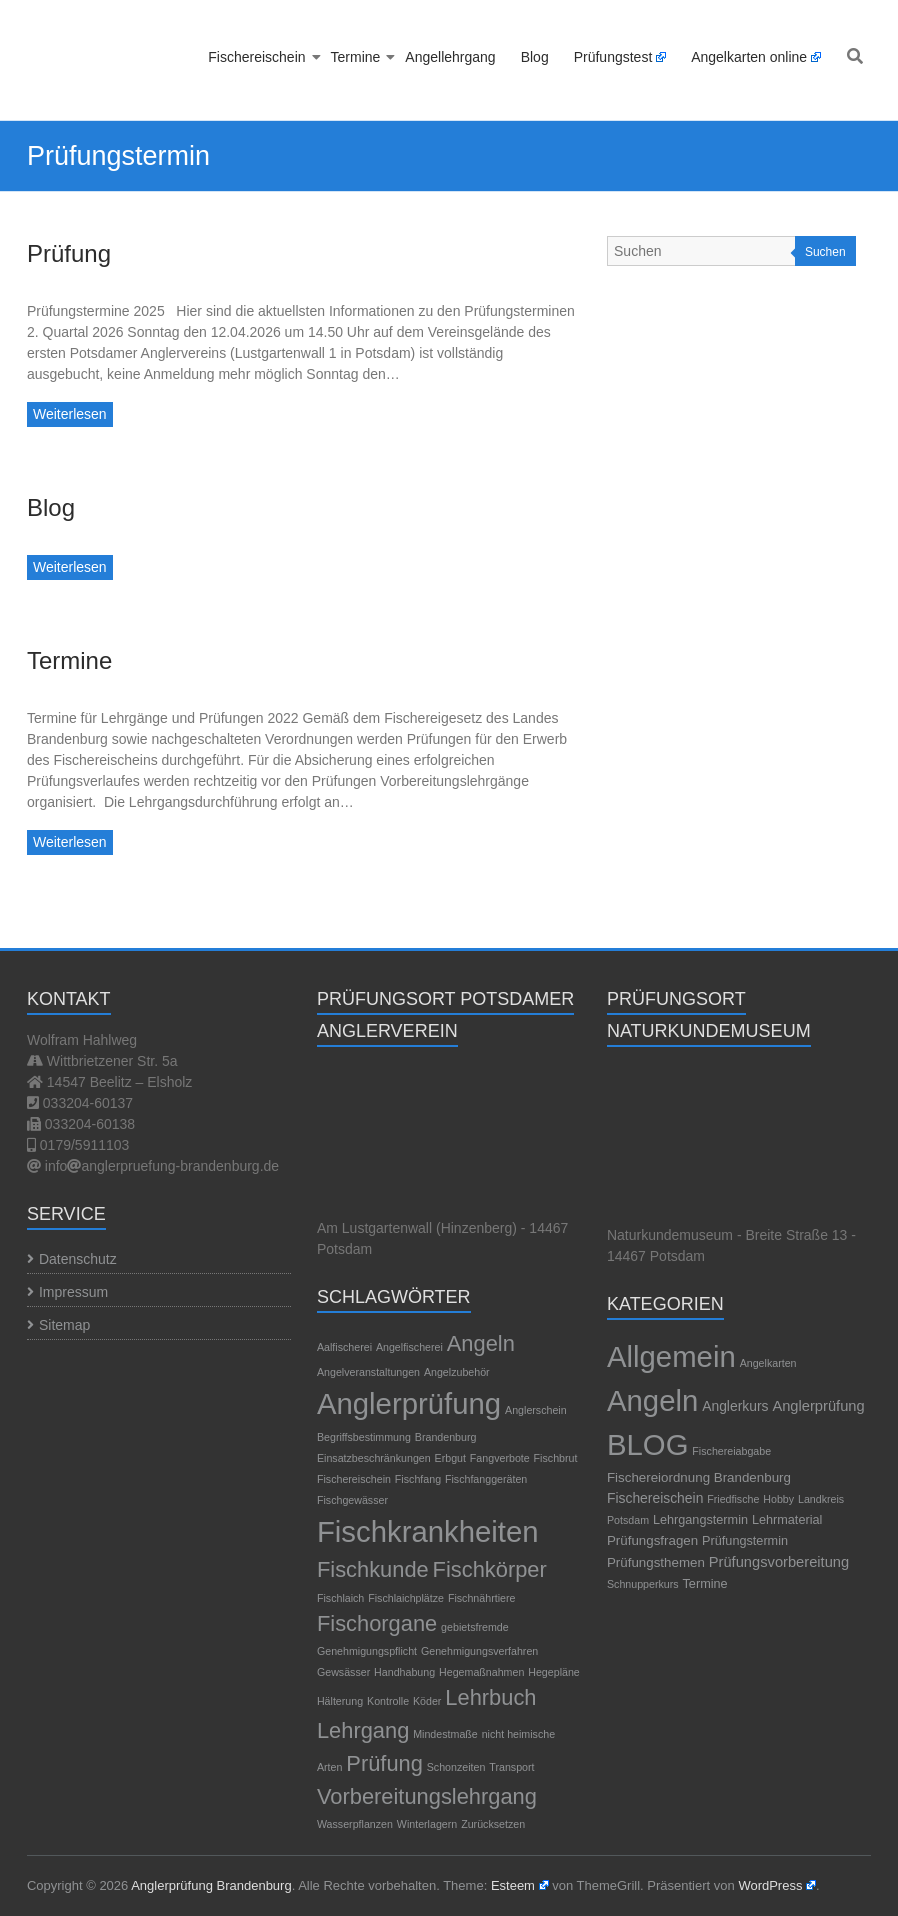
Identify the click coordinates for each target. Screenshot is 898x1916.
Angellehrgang (450, 57)
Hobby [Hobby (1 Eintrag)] (778, 1499)
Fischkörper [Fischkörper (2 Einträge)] (490, 1569)
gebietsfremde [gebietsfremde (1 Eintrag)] (475, 1627)
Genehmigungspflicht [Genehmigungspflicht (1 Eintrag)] (367, 1651)
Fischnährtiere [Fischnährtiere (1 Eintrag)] (482, 1598)
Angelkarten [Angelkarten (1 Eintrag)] (768, 1363)
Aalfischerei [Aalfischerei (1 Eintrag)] (344, 1347)
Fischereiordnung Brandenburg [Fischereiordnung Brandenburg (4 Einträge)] (699, 1477)
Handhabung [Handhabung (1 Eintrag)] (404, 1672)
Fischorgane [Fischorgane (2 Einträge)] (377, 1623)
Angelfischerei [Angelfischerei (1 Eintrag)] (409, 1347)
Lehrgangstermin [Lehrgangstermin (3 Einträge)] (700, 1520)
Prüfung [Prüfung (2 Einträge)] (384, 1763)
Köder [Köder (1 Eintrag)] (427, 1701)
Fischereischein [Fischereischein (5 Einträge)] (655, 1498)
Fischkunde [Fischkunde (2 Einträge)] (373, 1569)
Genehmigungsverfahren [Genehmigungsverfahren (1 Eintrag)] (479, 1651)
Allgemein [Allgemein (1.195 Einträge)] (671, 1356)
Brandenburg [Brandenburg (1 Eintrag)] (446, 1437)
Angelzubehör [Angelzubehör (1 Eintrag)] (457, 1372)
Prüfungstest (613, 57)
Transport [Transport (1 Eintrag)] (511, 1767)
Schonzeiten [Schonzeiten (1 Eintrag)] (456, 1767)
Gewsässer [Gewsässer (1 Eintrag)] (343, 1672)
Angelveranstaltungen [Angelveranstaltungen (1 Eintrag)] (368, 1372)
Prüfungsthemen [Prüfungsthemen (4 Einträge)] (656, 1562)
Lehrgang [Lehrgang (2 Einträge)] (363, 1730)
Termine (356, 57)
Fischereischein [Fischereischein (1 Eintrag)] (354, 1479)
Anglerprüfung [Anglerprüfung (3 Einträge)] (409, 1403)
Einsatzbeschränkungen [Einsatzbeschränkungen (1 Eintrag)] (374, 1458)
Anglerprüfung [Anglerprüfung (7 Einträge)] (818, 1406)
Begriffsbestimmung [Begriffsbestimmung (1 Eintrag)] (364, 1437)
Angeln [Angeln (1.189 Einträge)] (652, 1400)
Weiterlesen (70, 414)
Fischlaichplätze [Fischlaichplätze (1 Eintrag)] (406, 1598)
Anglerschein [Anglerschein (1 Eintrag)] (536, 1410)
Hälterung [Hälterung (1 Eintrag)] (340, 1701)
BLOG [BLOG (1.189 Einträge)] (648, 1444)
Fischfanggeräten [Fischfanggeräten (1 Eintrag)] (486, 1479)
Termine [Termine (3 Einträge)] (705, 1584)
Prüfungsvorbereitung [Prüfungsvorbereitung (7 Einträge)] (779, 1562)
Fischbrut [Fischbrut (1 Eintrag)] (556, 1458)
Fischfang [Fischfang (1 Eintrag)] (418, 1479)
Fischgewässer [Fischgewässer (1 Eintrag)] (352, 1500)
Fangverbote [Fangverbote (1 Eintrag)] (500, 1458)
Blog (535, 57)
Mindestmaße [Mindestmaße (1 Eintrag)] (445, 1734)
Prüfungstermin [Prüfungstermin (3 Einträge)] (745, 1541)
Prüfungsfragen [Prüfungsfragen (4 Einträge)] (652, 1540)
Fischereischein (256, 57)
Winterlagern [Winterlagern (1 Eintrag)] (427, 1824)
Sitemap (64, 1325)
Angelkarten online (749, 57)
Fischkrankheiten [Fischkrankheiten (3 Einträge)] (428, 1531)
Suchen (825, 252)
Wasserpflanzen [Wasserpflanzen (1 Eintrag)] (355, 1824)
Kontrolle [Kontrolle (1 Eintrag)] (388, 1701)
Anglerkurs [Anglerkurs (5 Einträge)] (735, 1406)
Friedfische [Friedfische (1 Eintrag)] (733, 1499)
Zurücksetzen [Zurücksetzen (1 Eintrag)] (493, 1824)
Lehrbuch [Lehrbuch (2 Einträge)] (490, 1697)
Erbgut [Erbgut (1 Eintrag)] (450, 1458)
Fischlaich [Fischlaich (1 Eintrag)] (340, 1598)
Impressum (73, 1292)
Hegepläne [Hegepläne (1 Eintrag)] (554, 1672)
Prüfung (69, 253)
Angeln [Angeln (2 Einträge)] (481, 1343)
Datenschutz (78, 1259)
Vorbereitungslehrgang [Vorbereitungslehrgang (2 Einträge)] (427, 1796)
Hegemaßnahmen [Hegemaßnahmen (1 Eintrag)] (481, 1672)
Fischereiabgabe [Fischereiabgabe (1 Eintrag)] (731, 1451)
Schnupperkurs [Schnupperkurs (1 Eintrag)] (643, 1584)
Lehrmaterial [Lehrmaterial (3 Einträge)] (787, 1520)
